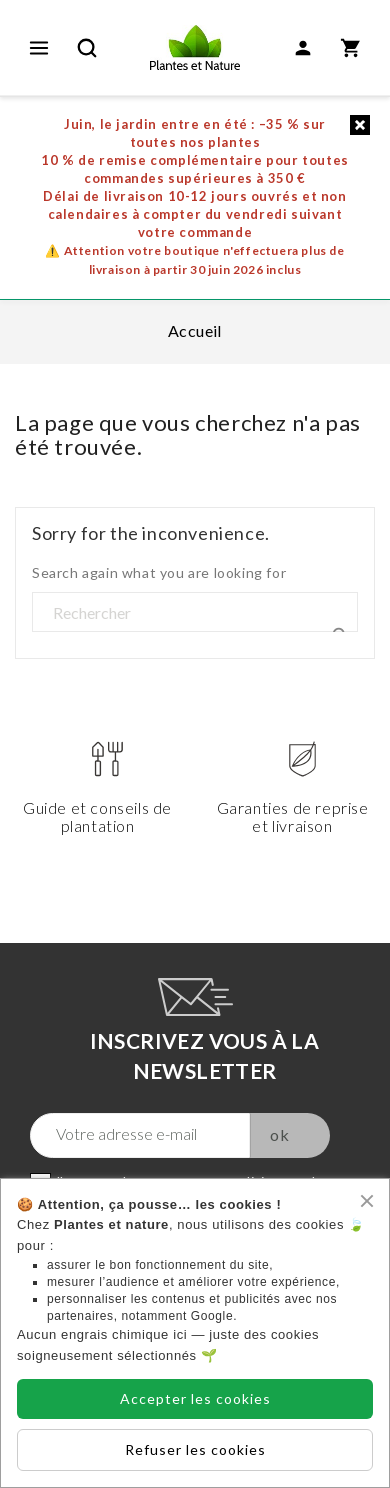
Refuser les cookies (195, 1449)
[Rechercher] (195, 613)
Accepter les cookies (195, 1398)
